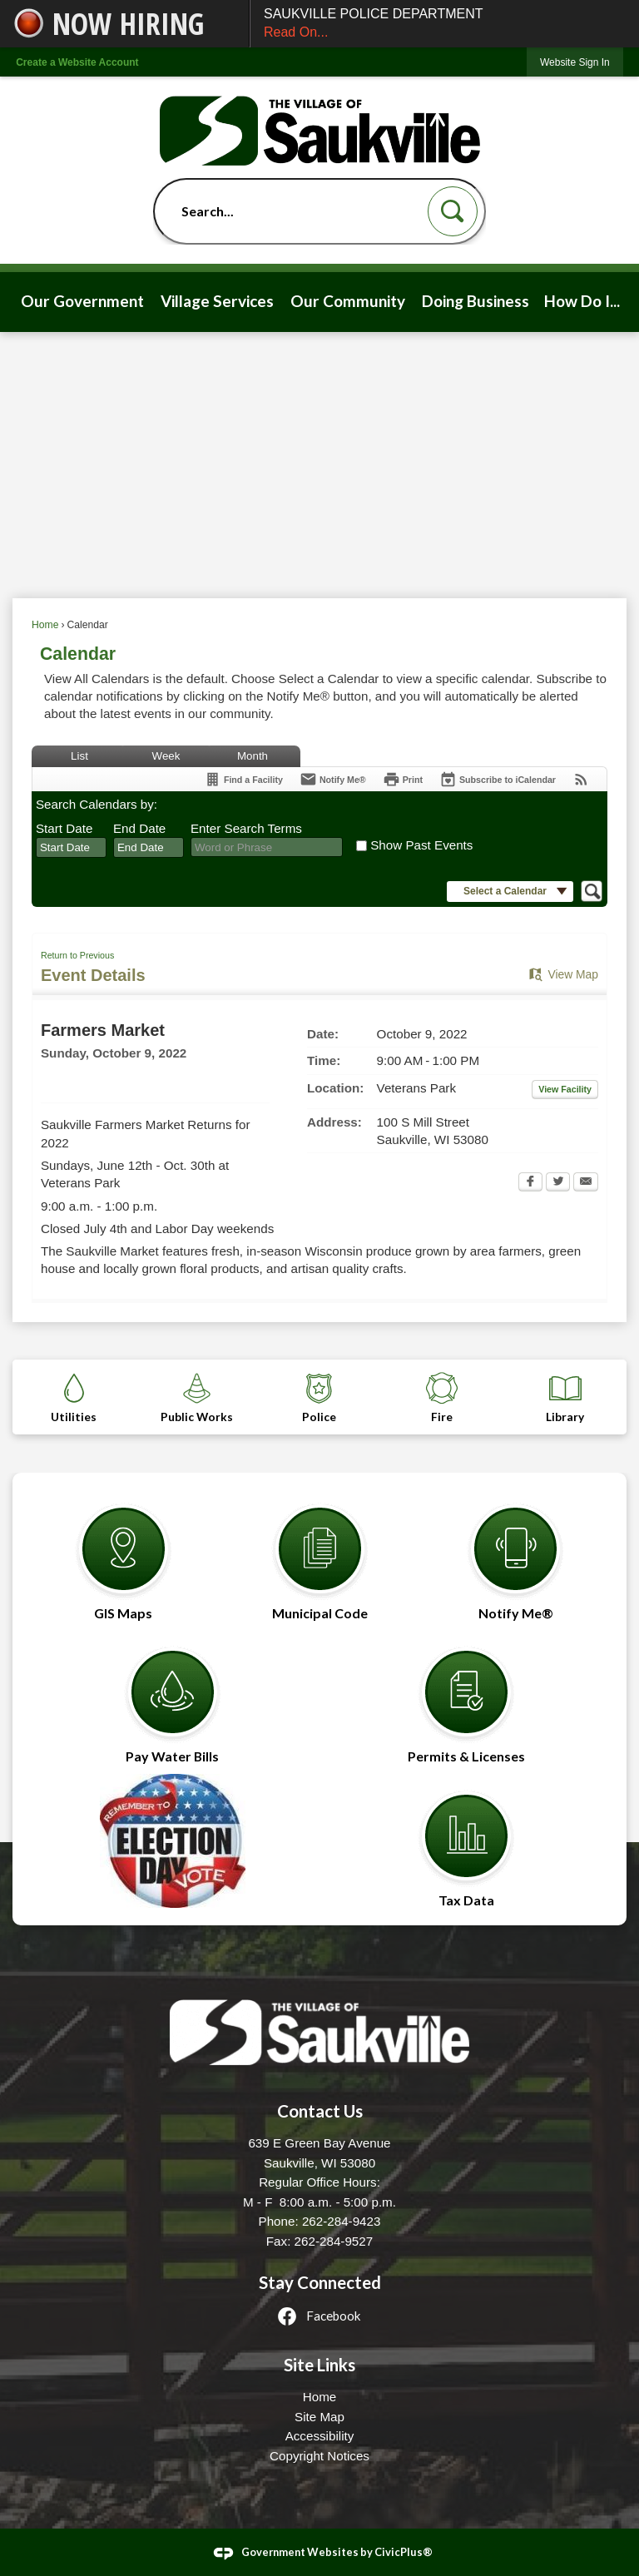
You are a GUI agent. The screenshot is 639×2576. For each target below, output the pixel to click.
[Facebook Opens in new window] (530, 1183)
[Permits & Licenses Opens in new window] (467, 1697)
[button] (453, 211)
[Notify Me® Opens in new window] (516, 1554)
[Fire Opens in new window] (442, 1397)
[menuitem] (82, 302)
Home (45, 625)
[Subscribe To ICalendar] (497, 779)
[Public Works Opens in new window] (197, 1397)
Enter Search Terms (246, 828)
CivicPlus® (403, 2552)
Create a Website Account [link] (77, 62)
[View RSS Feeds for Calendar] (581, 779)
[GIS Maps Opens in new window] (123, 1554)
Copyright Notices (319, 2456)
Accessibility (319, 2436)
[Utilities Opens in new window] (74, 1397)
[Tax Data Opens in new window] (467, 1841)
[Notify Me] (333, 779)
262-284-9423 (341, 2221)
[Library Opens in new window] (565, 1397)
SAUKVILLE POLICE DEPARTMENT (445, 24)
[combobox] (71, 848)
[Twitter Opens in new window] (558, 1183)
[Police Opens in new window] (319, 1397)
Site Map (319, 2417)
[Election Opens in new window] (172, 1841)
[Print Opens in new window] (403, 779)
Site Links (319, 2365)
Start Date (64, 828)
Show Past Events (421, 845)
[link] (575, 62)
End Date (139, 828)
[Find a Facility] (243, 779)
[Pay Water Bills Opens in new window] (172, 1697)
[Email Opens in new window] (585, 1183)
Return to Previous (77, 955)
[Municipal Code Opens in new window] (319, 1554)
